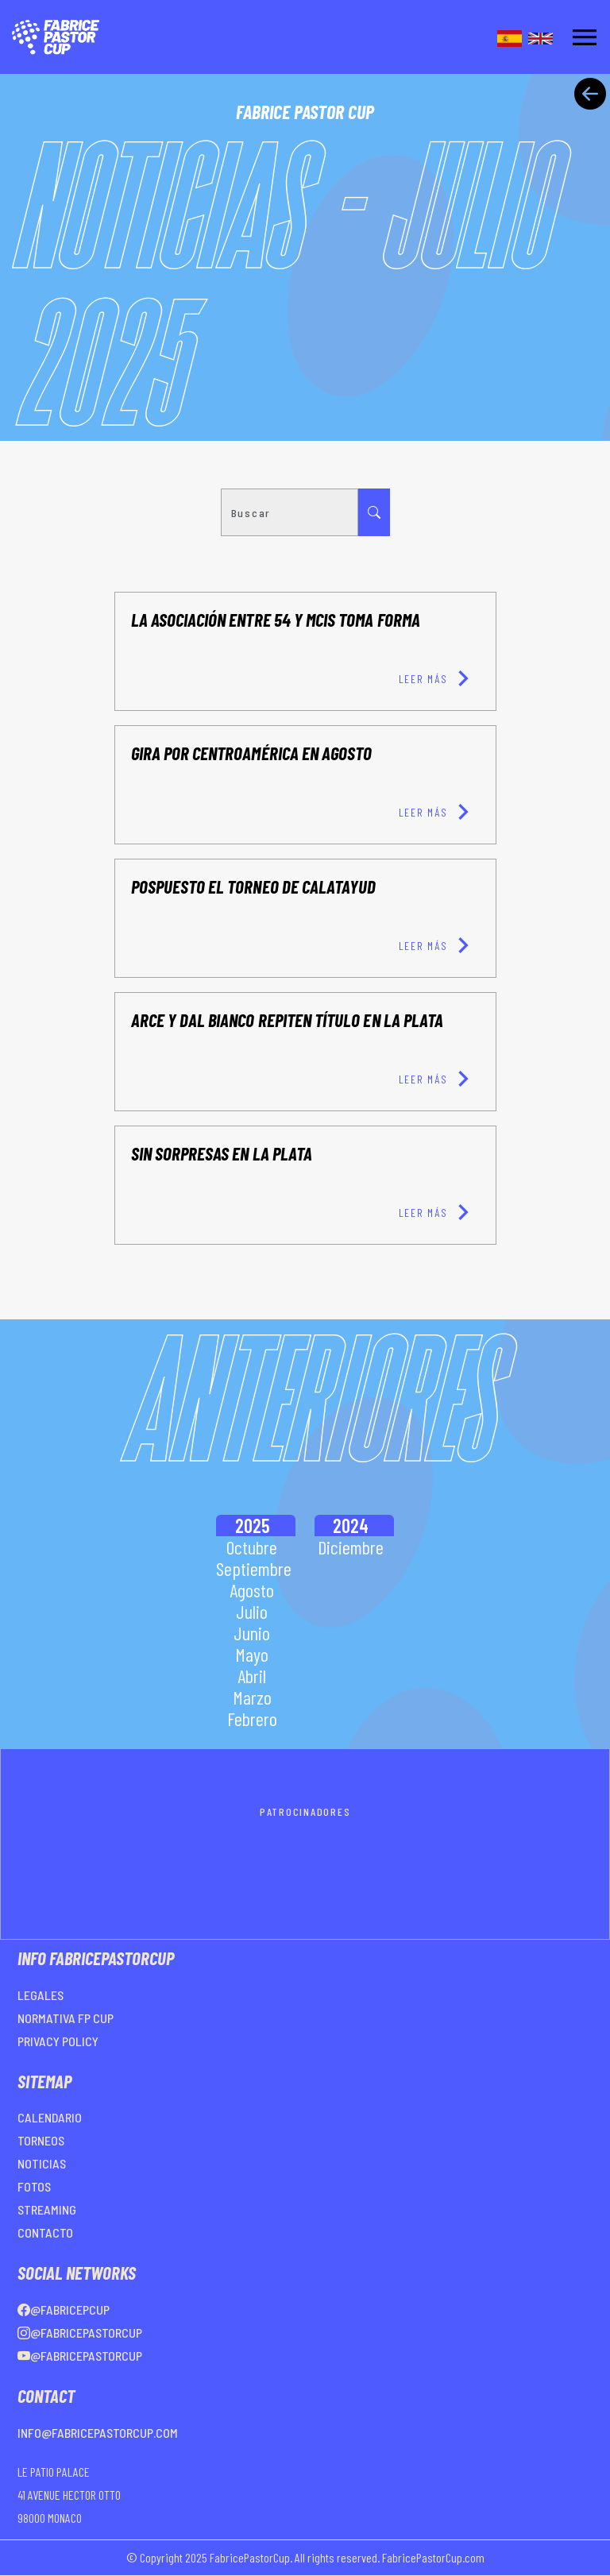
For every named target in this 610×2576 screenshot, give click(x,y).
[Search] (289, 512)
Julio (252, 1611)
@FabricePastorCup (79, 2332)
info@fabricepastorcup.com (97, 2432)
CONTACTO (45, 2232)
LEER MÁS (439, 678)
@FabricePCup (63, 2309)
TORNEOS (40, 2140)
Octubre (251, 1547)
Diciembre (351, 1547)
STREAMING (46, 2209)
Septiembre (253, 1568)
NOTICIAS (41, 2163)
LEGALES (40, 1994)
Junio (252, 1632)
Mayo (251, 1654)
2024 (351, 1525)
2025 (252, 1525)
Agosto (252, 1590)
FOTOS (34, 2186)
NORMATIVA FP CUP (65, 2018)
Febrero (252, 1718)
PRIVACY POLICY (57, 2041)
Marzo (252, 1697)
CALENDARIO (49, 2117)
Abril (251, 1675)
